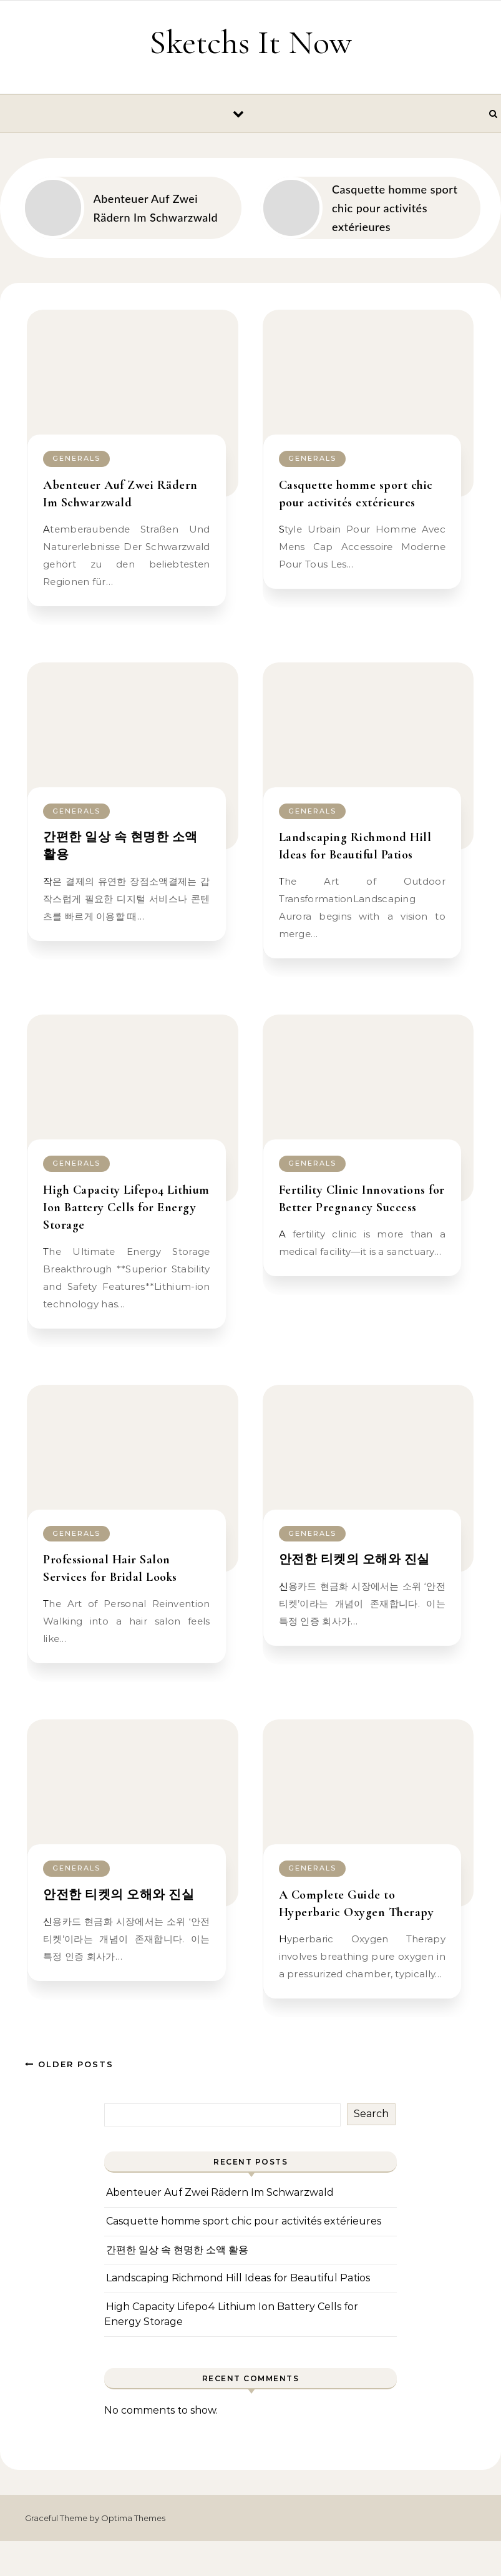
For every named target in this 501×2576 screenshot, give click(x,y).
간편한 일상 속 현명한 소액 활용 (177, 2250)
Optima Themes (133, 2518)
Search (371, 2114)
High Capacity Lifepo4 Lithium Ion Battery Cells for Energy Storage (126, 1207)
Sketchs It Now (250, 42)
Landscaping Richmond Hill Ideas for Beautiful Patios (238, 2278)
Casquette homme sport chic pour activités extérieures (243, 2221)
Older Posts (69, 2064)
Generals (76, 458)
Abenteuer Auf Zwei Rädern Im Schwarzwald (220, 2192)
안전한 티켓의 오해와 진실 (354, 1559)
